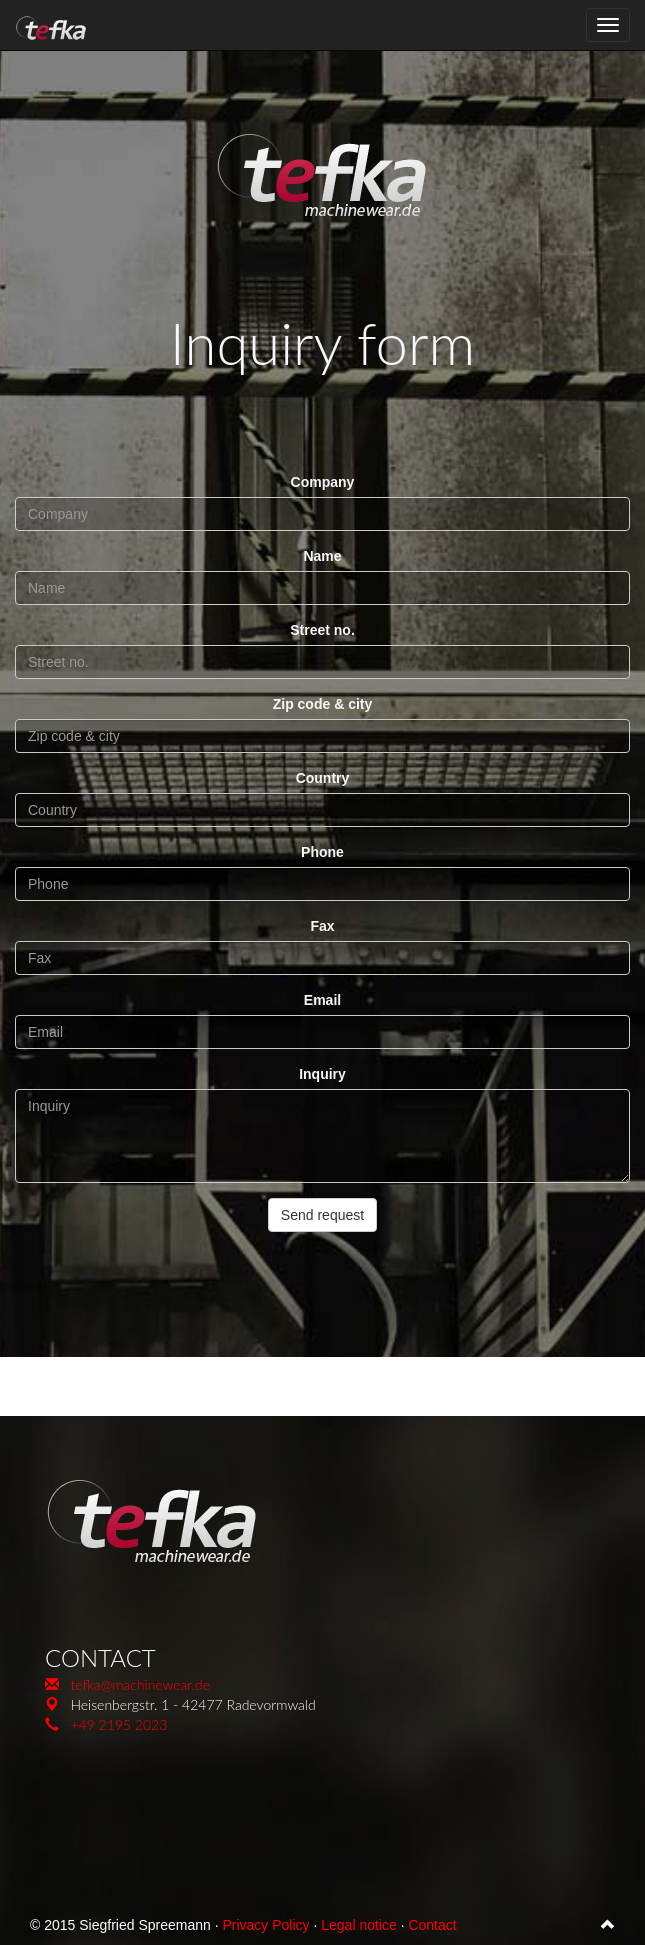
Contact (432, 1925)
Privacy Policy (265, 1925)
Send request (322, 1215)
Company (323, 482)
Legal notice (359, 1925)
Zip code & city (323, 704)
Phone (322, 852)
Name (322, 556)
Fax (322, 926)
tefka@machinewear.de (140, 1684)
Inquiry (322, 1074)
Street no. (322, 630)
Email (322, 1000)
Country (323, 778)
